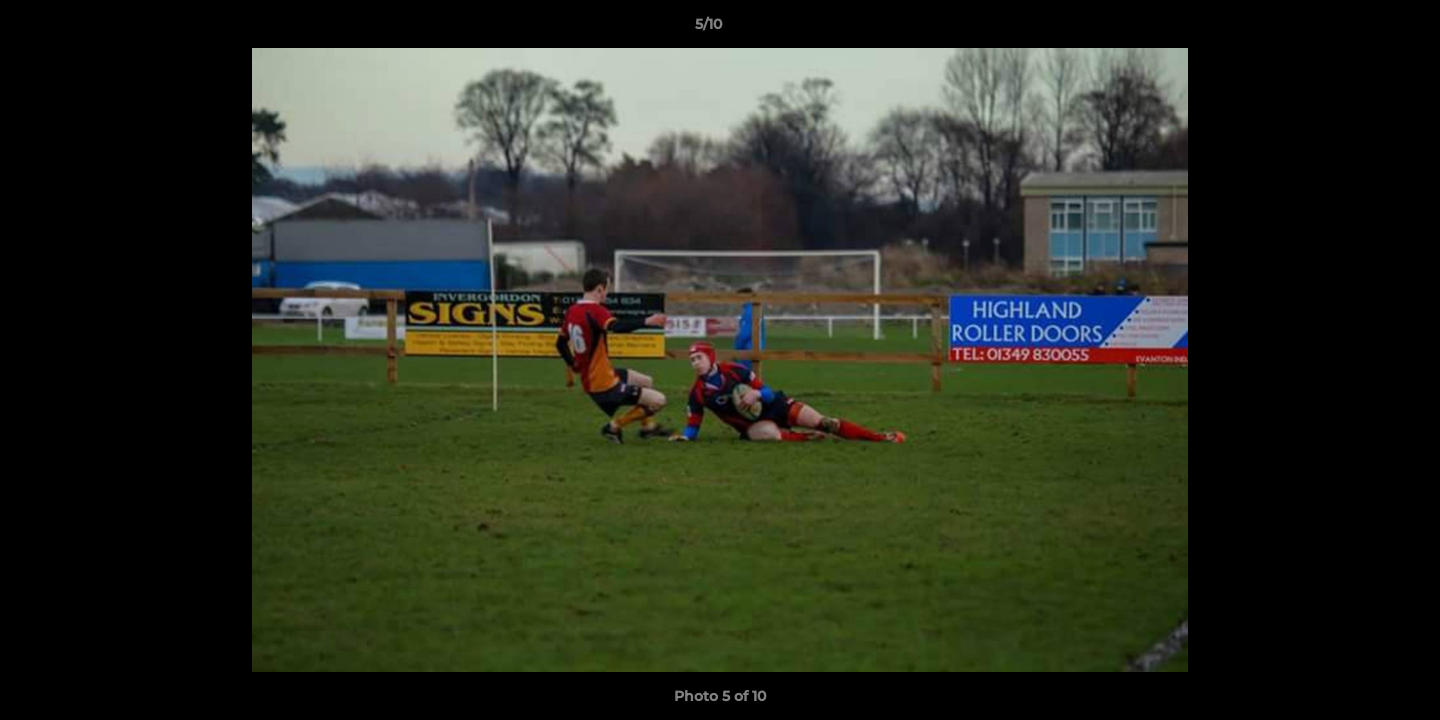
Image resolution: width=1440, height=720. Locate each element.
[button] (1356, 29)
